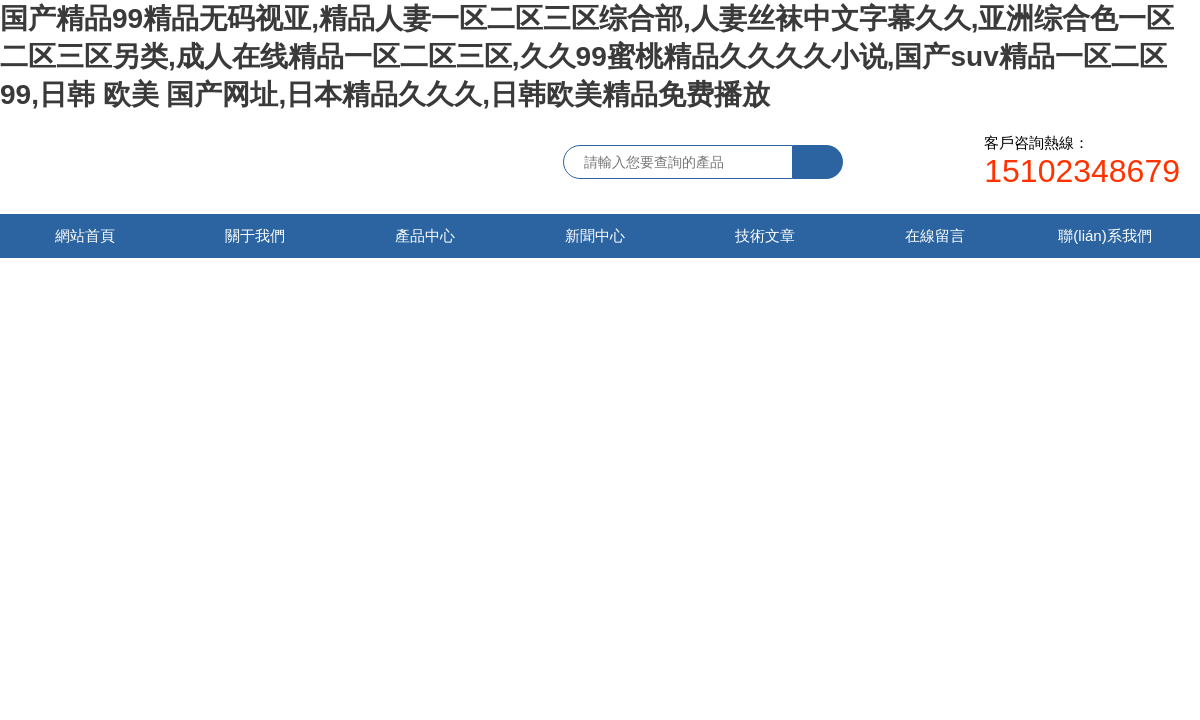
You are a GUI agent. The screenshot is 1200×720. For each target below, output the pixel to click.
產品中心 (425, 235)
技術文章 (765, 235)
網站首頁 (85, 235)
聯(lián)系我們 (1104, 235)
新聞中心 (595, 235)
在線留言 (935, 235)
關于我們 (255, 235)
